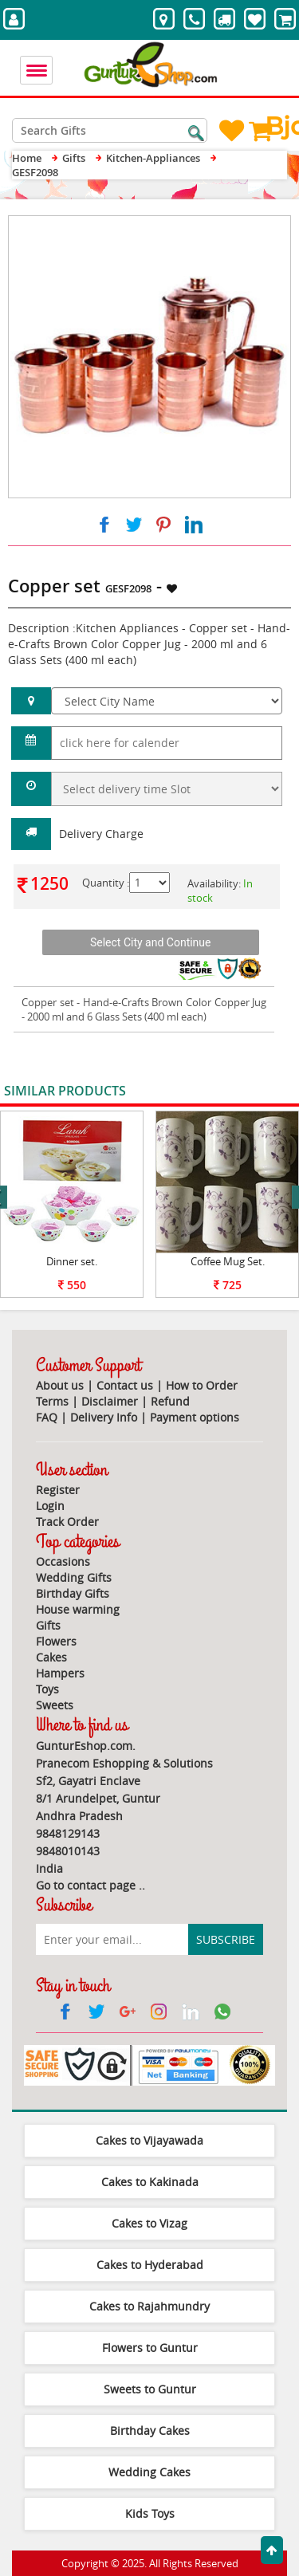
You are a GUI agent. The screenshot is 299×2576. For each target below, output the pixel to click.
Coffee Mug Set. (228, 1261)
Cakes (51, 1657)
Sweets (54, 1705)
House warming (78, 1609)
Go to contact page (86, 1885)
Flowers (56, 1641)
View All (260, 1092)
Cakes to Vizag (149, 2223)
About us (60, 1385)
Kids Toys (150, 2513)
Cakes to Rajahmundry (149, 2306)
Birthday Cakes (150, 2430)
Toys (47, 1689)
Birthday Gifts (72, 1593)
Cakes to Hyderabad (149, 2264)
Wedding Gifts (74, 1577)
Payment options (194, 1417)
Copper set (48, 1002)
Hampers (60, 1673)
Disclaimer (109, 1401)
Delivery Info (103, 1417)
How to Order (202, 1385)
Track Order (67, 1521)
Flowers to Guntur (150, 2347)
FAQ (46, 1417)
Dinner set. (71, 1261)
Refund (170, 1401)
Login (50, 1505)
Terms (52, 1401)
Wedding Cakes (149, 2472)
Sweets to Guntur (150, 2389)
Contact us (124, 1385)
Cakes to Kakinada (150, 2181)
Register (58, 1489)
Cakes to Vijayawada (149, 2140)
